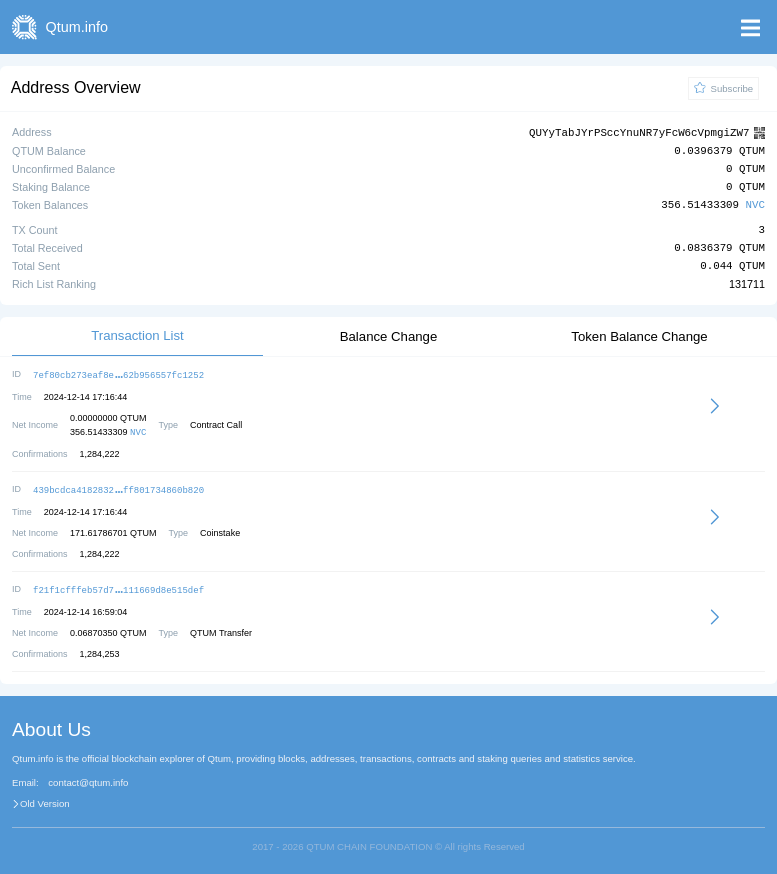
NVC (755, 204)
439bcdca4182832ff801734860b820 (118, 487)
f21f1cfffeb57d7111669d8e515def (118, 586)
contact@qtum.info (88, 779)
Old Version (45, 800)
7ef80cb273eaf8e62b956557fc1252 (118, 373)
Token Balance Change (639, 335)
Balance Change (389, 335)
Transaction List (137, 334)
